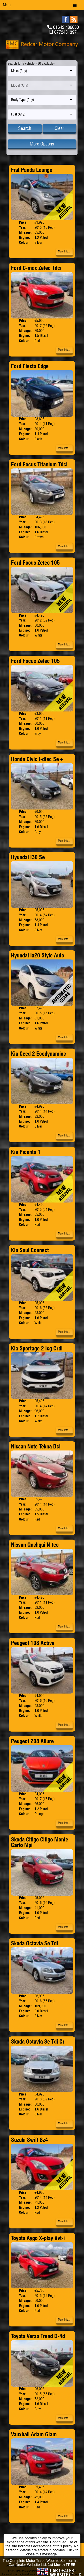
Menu (7, 4)
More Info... (64, 251)
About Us (13, 2559)
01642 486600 (66, 27)
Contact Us (54, 2559)
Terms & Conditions (19, 2565)
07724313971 (66, 32)
